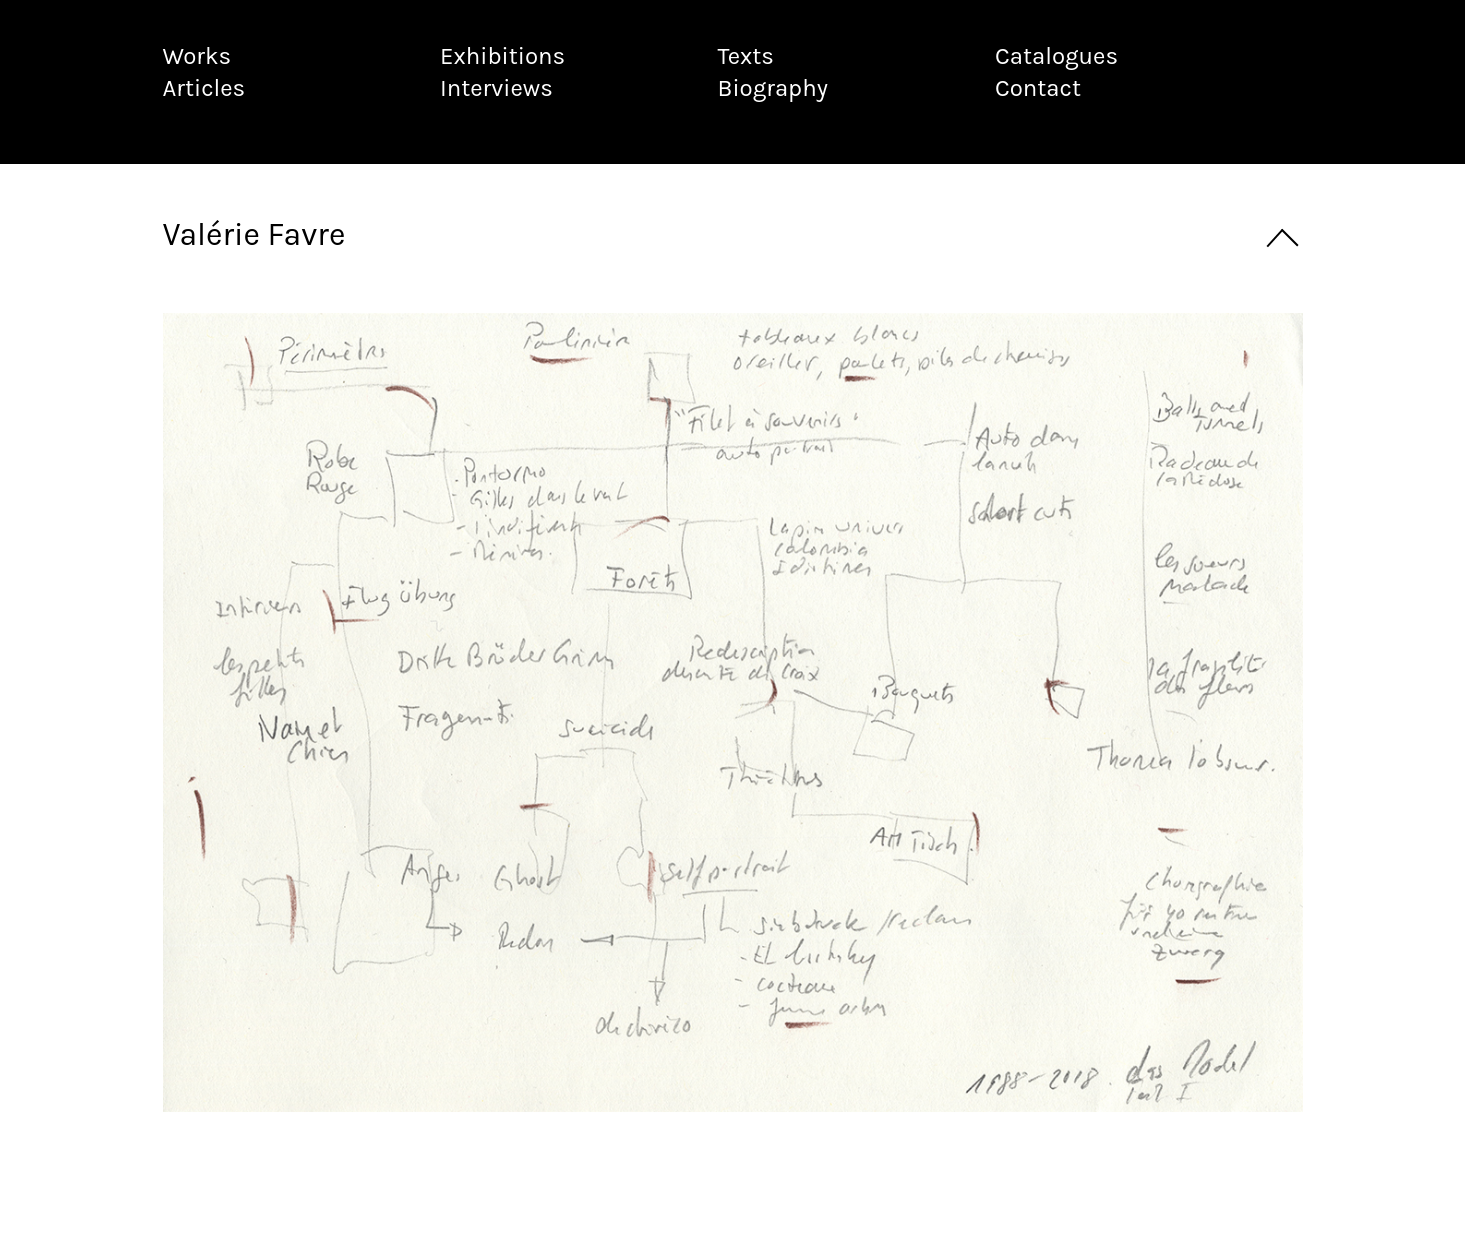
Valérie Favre (254, 234)
